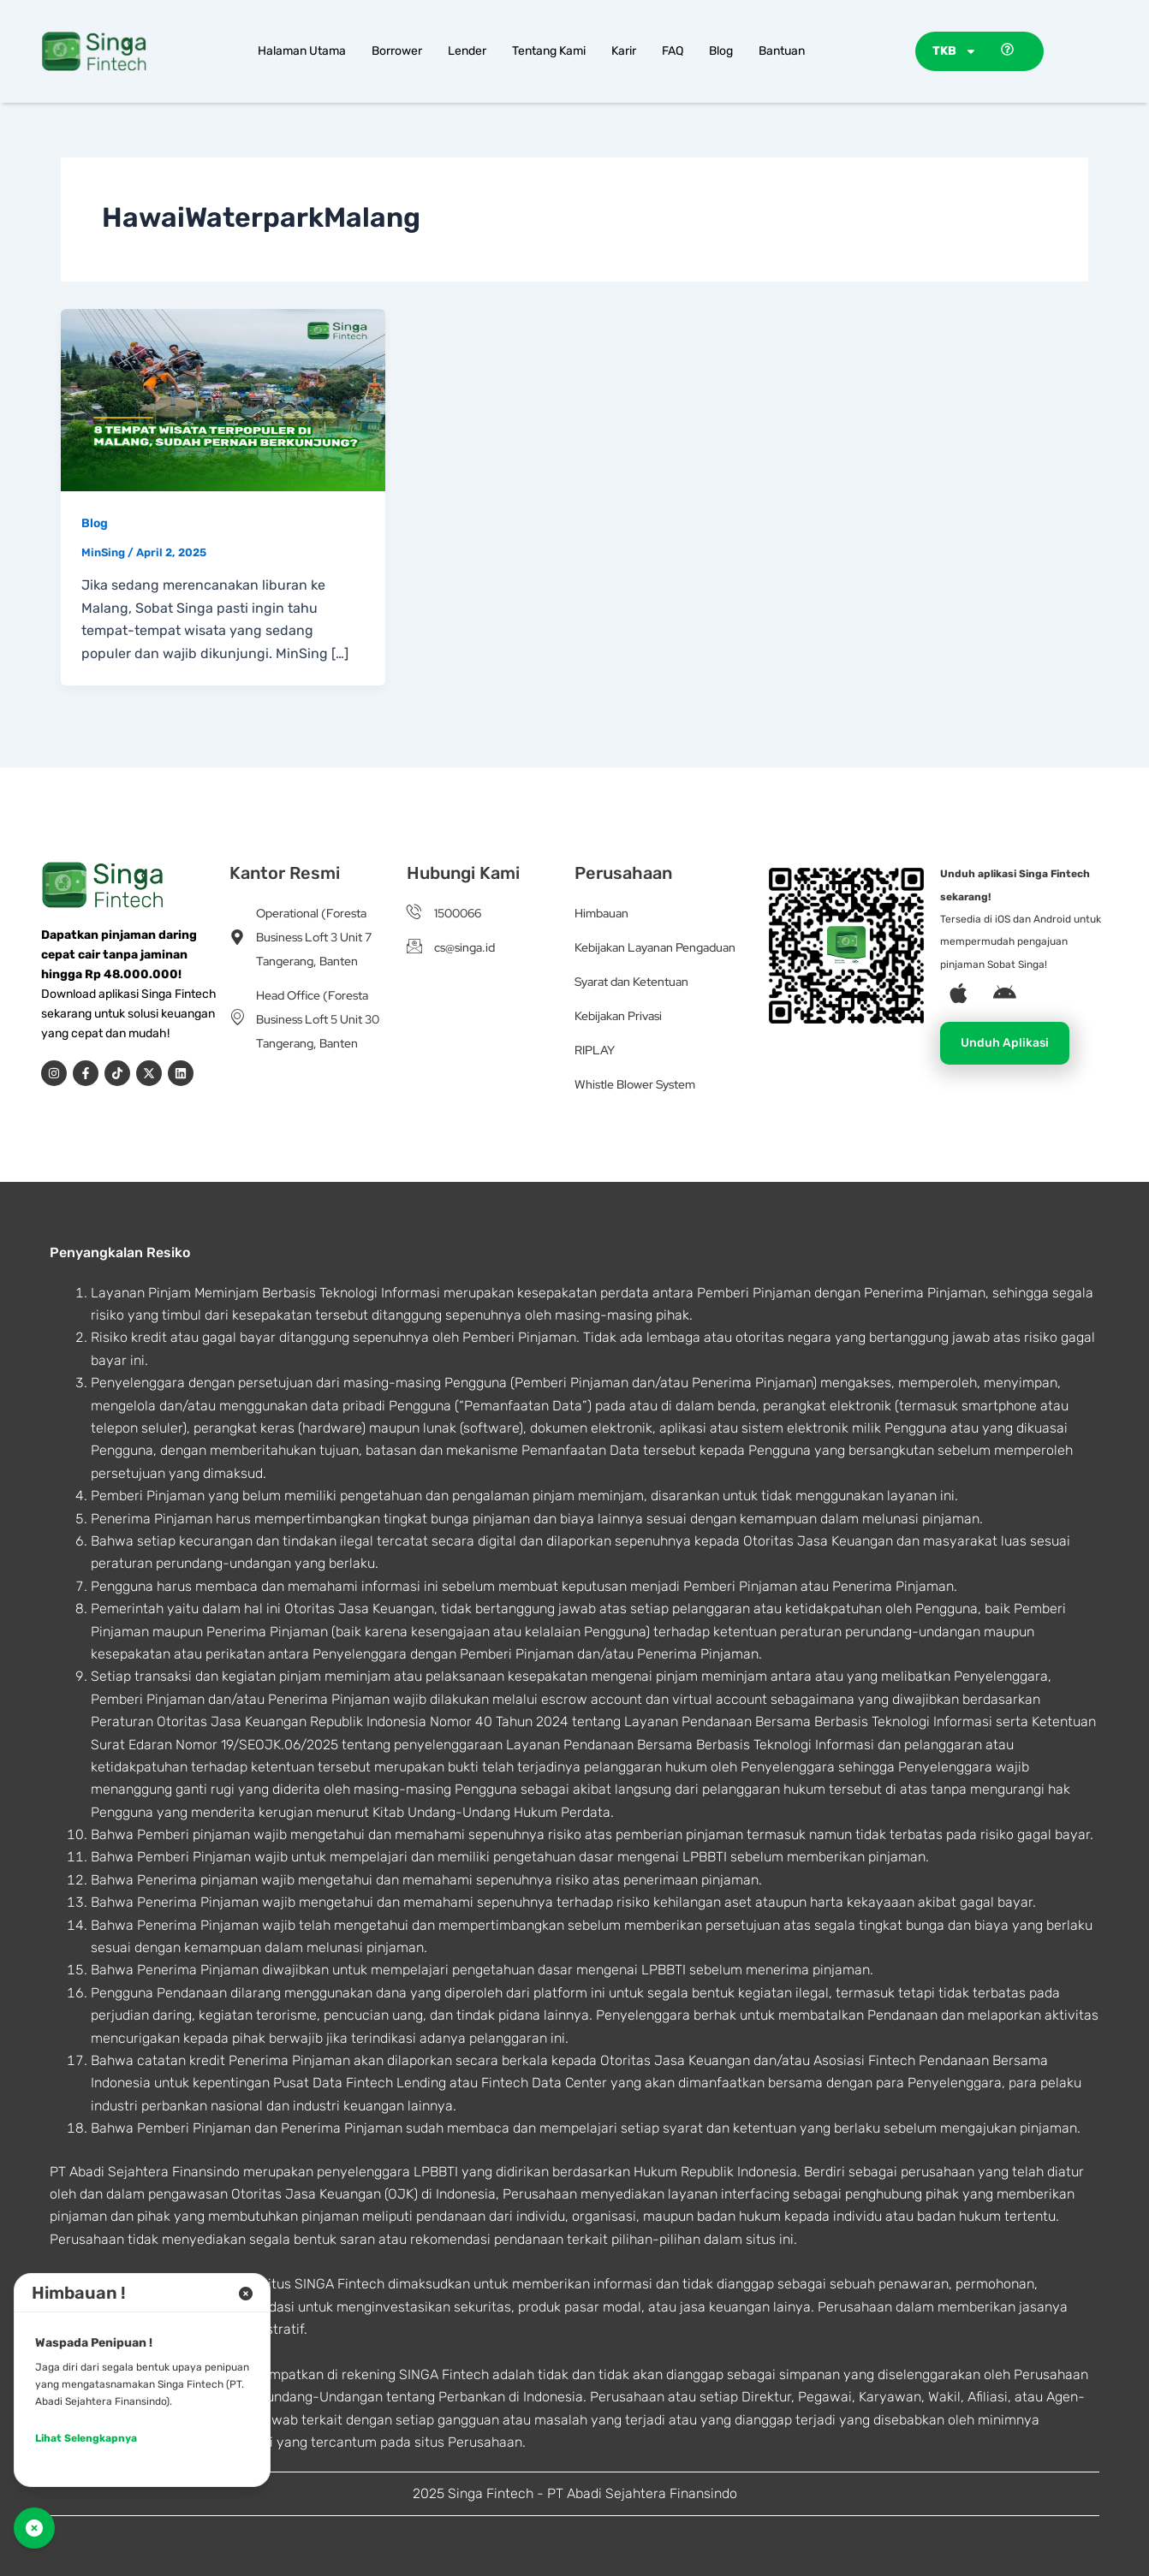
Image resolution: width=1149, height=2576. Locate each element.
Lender (467, 51)
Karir (623, 51)
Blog (721, 51)
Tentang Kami (549, 51)
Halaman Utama (302, 51)
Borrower (397, 51)
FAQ (672, 51)
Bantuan (782, 51)
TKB (954, 51)
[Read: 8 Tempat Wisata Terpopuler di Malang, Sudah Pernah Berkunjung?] (223, 398)
